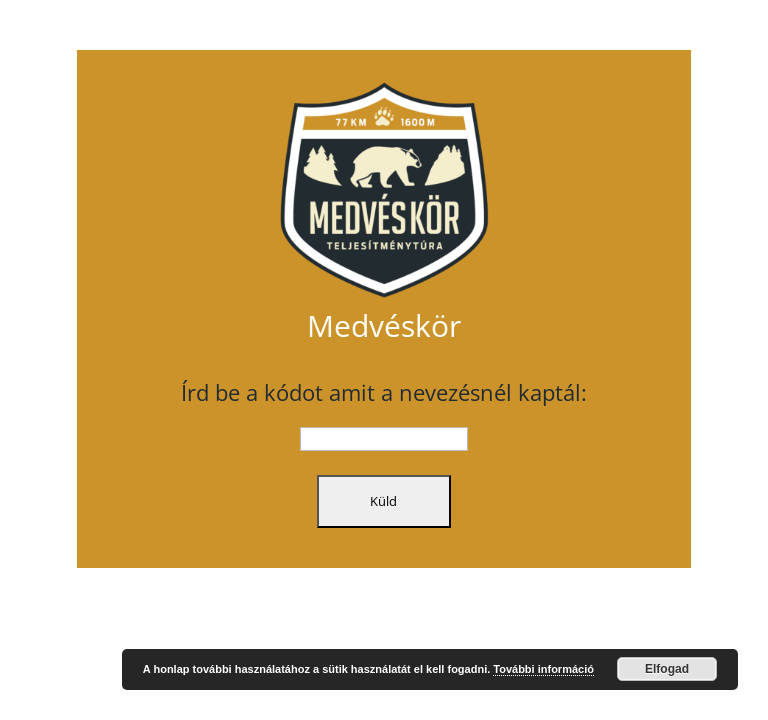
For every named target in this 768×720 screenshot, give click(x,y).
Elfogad (667, 669)
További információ (543, 669)
